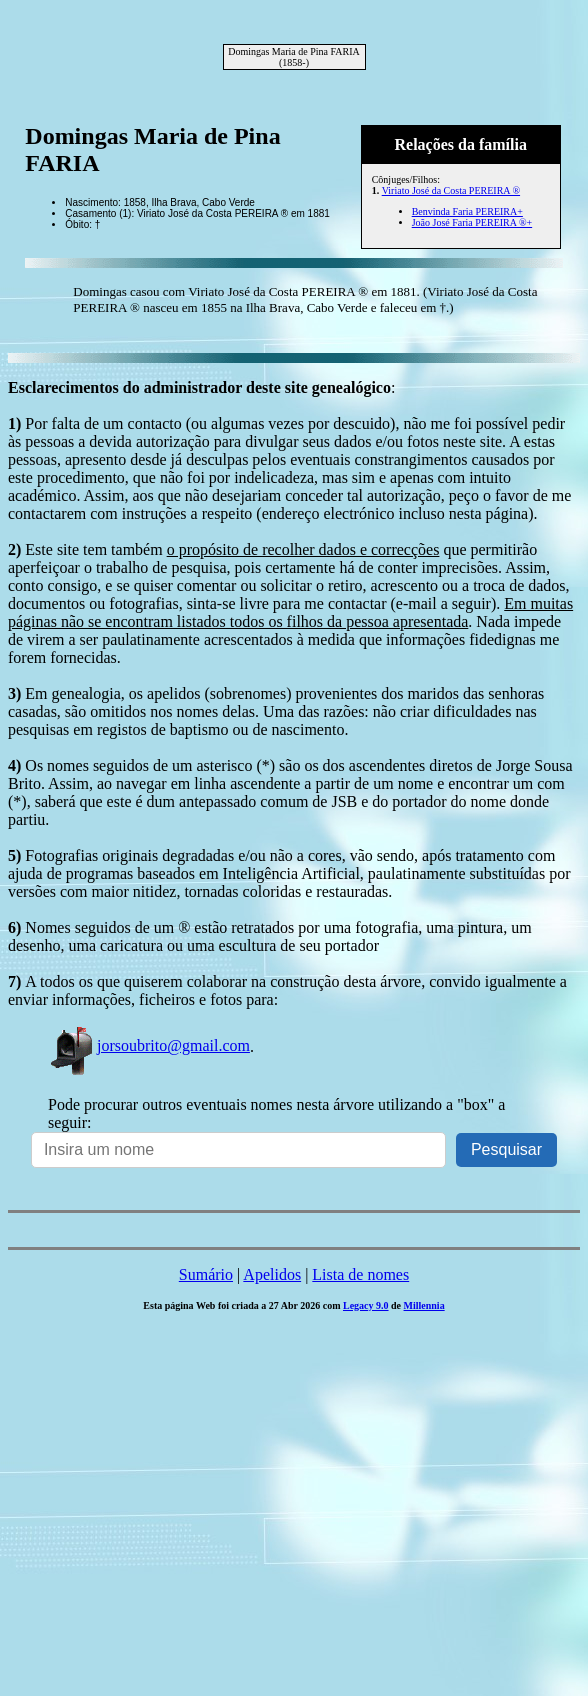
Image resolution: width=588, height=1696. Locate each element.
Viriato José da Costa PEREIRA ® (451, 190)
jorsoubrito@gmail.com (149, 1045)
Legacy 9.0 (366, 1305)
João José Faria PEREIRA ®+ (472, 222)
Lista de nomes (360, 1274)
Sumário (206, 1274)
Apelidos (272, 1274)
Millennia (424, 1305)
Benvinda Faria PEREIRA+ (467, 211)
